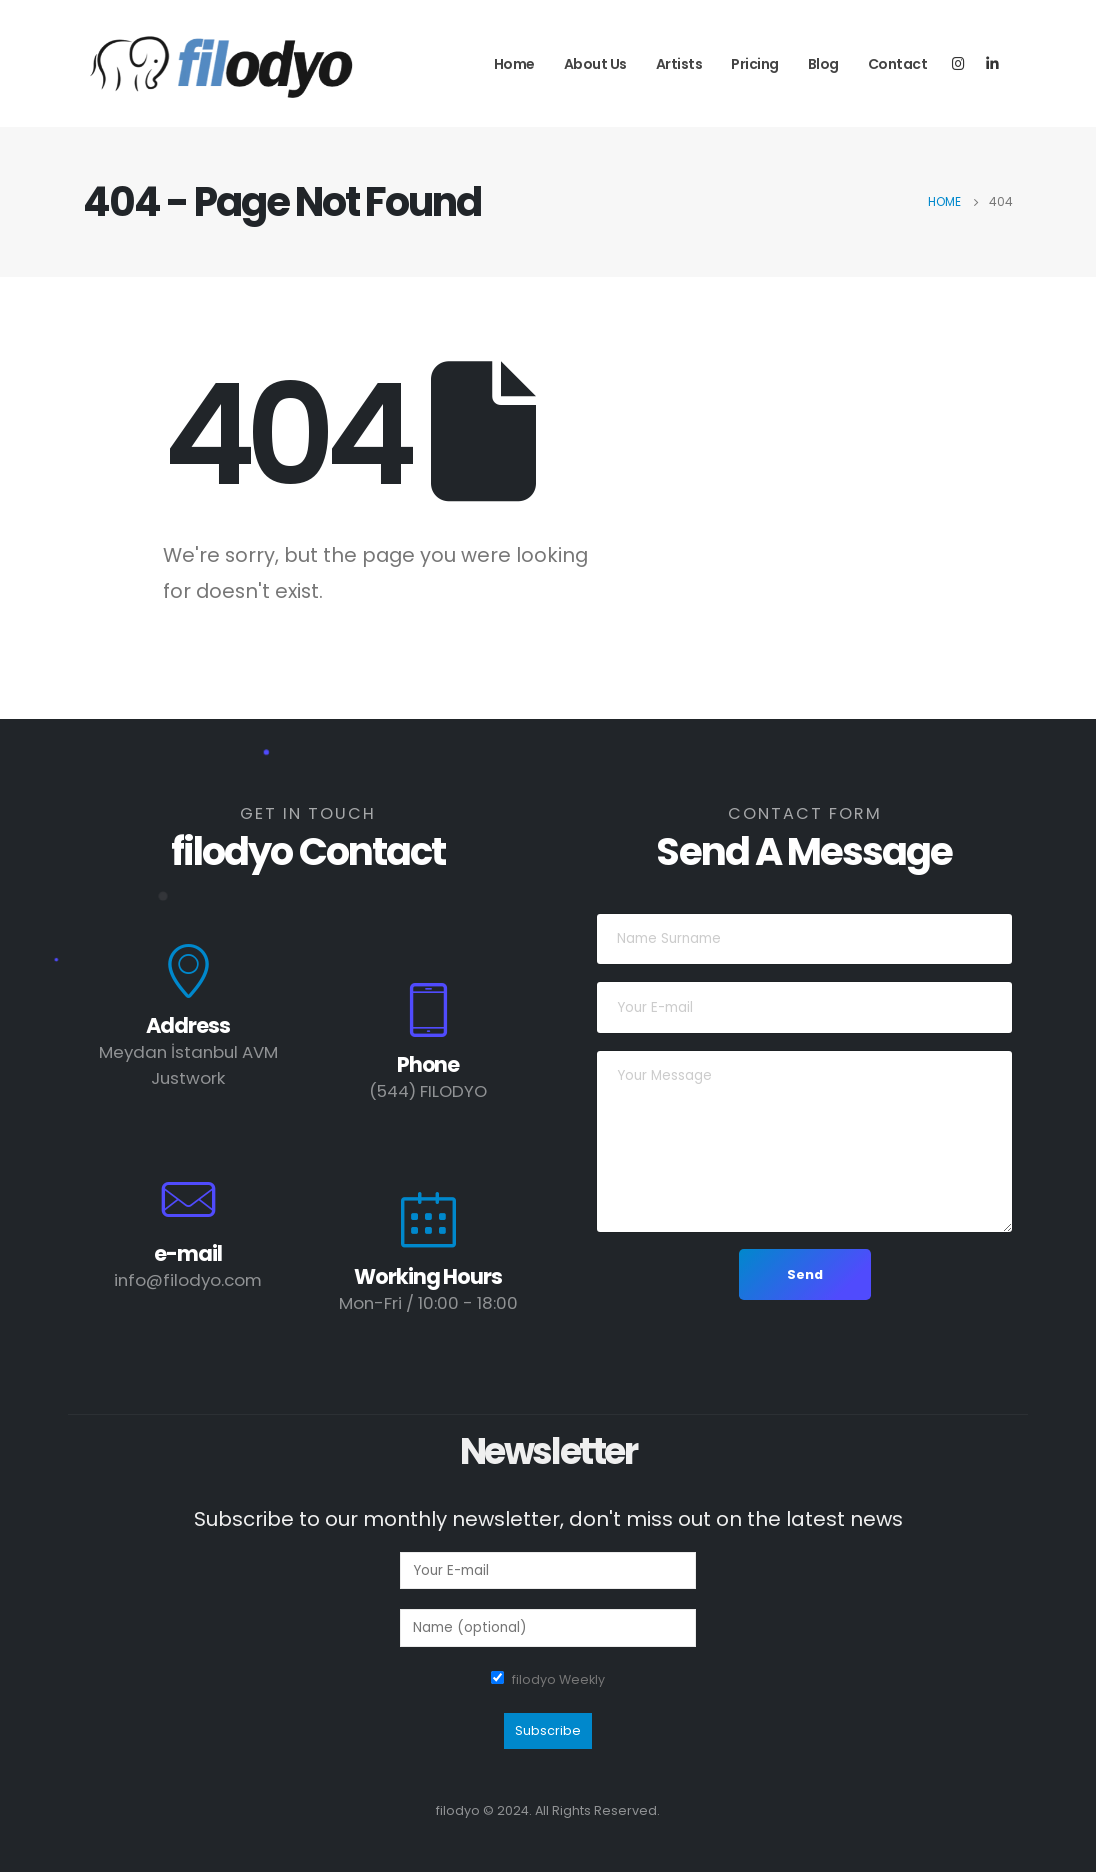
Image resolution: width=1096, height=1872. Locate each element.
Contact (898, 64)
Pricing (755, 64)
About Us (595, 64)
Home (514, 64)
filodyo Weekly (558, 1679)
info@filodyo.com (188, 1280)
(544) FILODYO (428, 1091)
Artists (679, 64)
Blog (823, 64)
